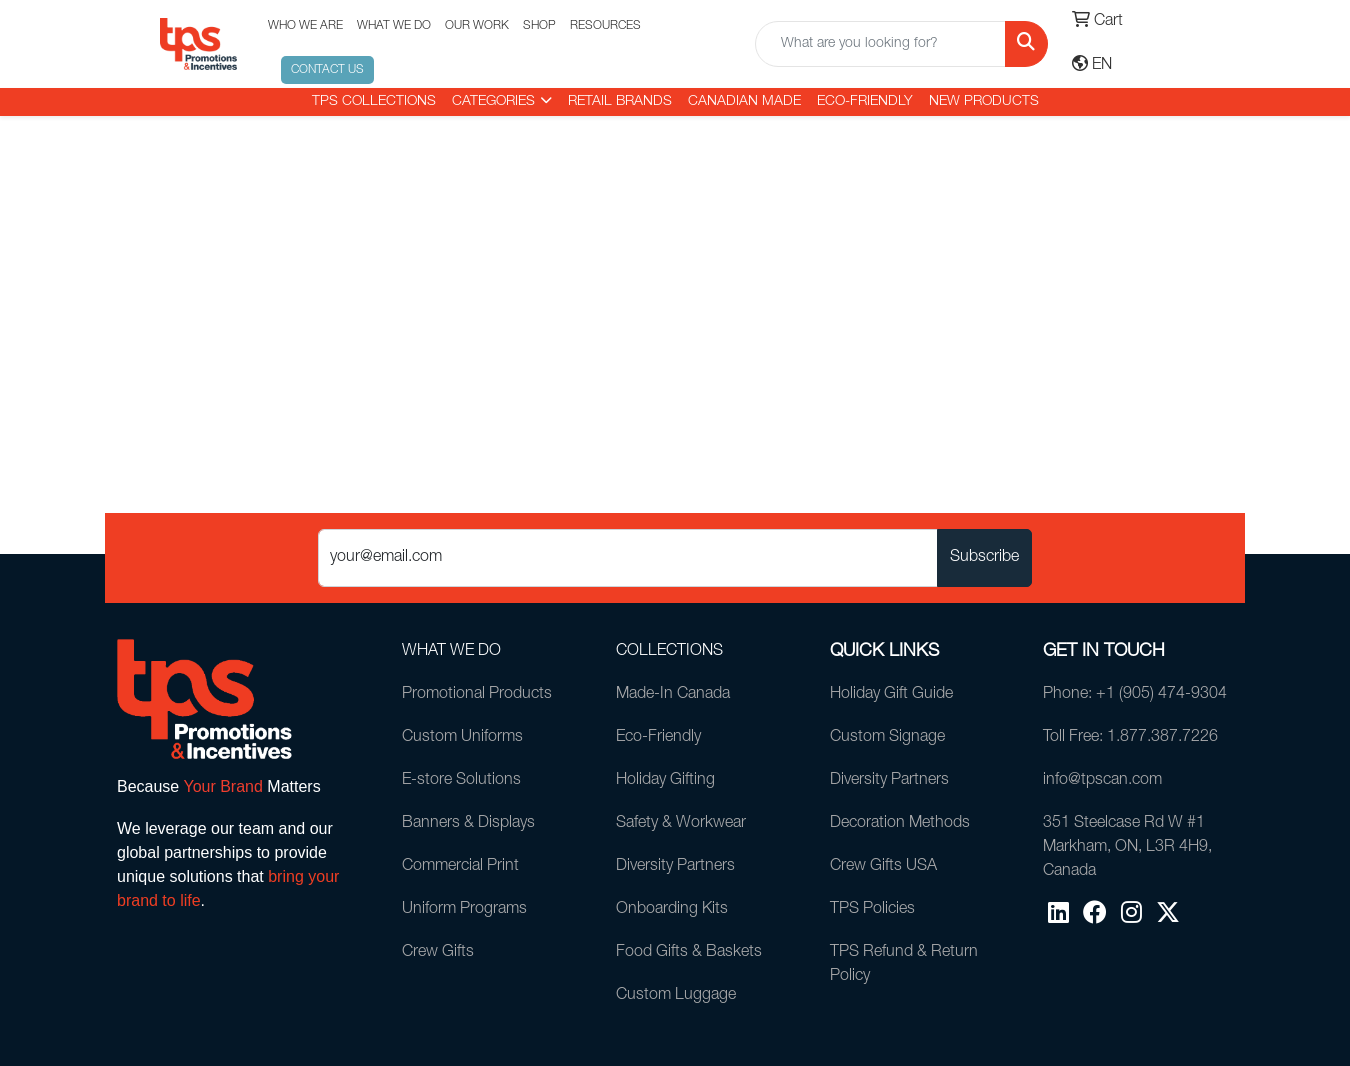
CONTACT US (327, 70)
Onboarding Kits (672, 910)
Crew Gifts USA (883, 867)
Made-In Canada (673, 695)
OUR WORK (477, 26)
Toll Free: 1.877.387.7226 (1130, 738)
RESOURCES (605, 26)
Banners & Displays (468, 824)
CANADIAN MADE (744, 102)
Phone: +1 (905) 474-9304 (1135, 695)
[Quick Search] (881, 44)
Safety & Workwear (681, 824)
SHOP (539, 26)
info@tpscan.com (1102, 781)
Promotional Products (477, 695)
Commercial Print (460, 867)
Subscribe (984, 558)
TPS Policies (872, 910)
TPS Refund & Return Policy (904, 965)
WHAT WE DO (394, 26)
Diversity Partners (675, 867)
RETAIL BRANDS (620, 102)
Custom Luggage (676, 996)
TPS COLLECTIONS (374, 102)
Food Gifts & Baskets (689, 953)
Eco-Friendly (865, 102)
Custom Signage (887, 738)
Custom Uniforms (462, 738)
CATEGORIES (493, 102)
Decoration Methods (900, 824)
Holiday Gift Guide (891, 695)
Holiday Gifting (665, 781)
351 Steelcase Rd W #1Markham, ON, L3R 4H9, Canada (1127, 848)
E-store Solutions (461, 781)
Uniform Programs (464, 910)
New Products (984, 102)
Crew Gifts (438, 953)
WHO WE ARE (305, 26)
